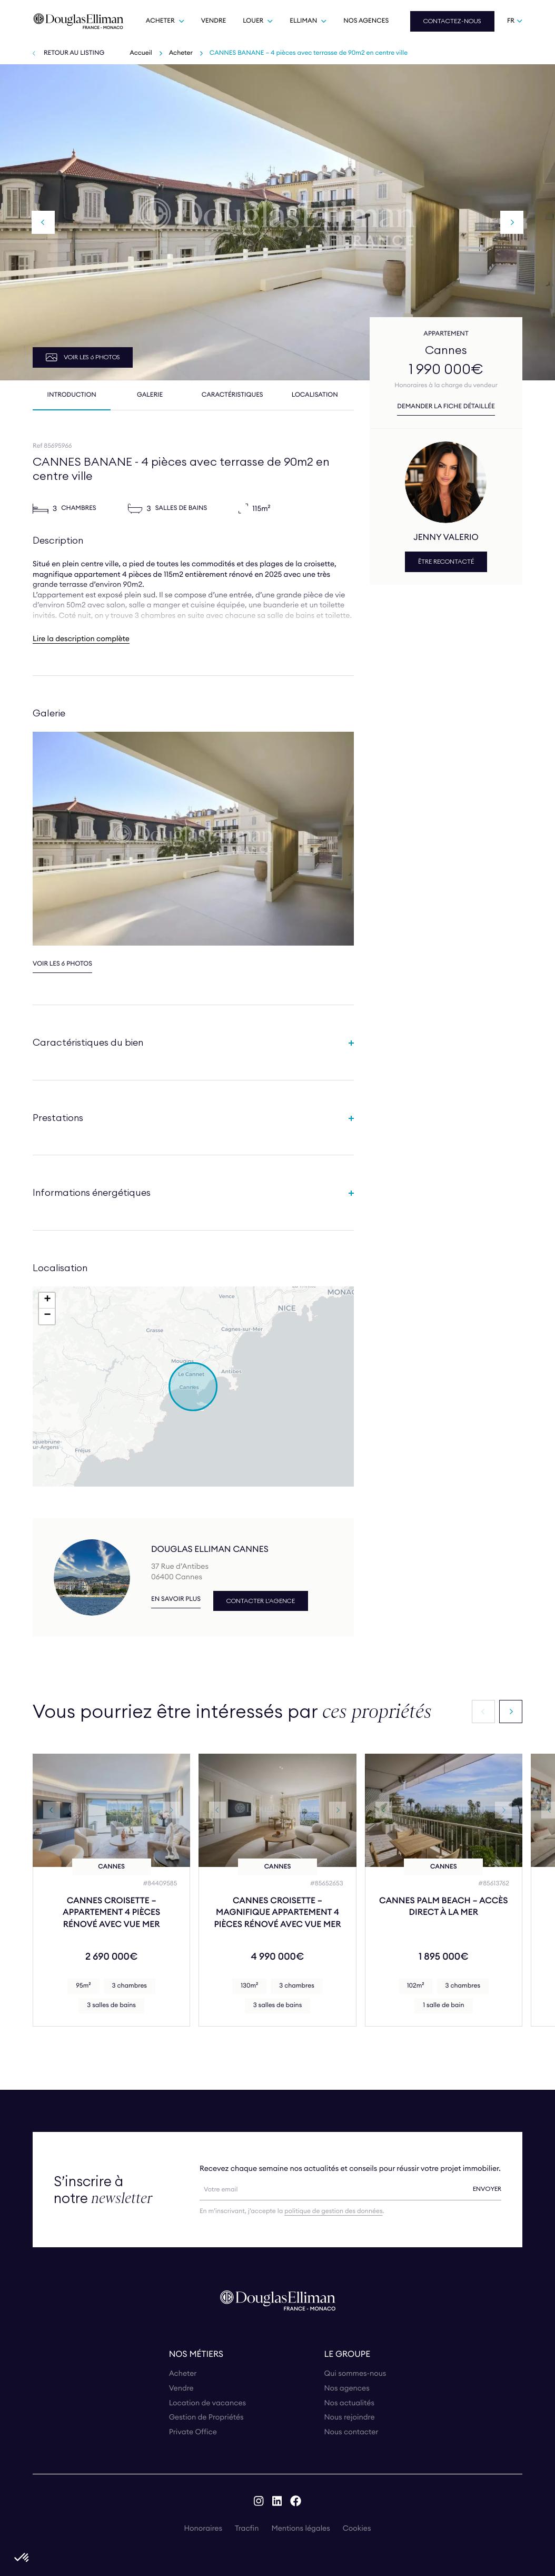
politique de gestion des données (333, 2211)
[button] (193, 1386)
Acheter (181, 53)
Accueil (141, 53)
